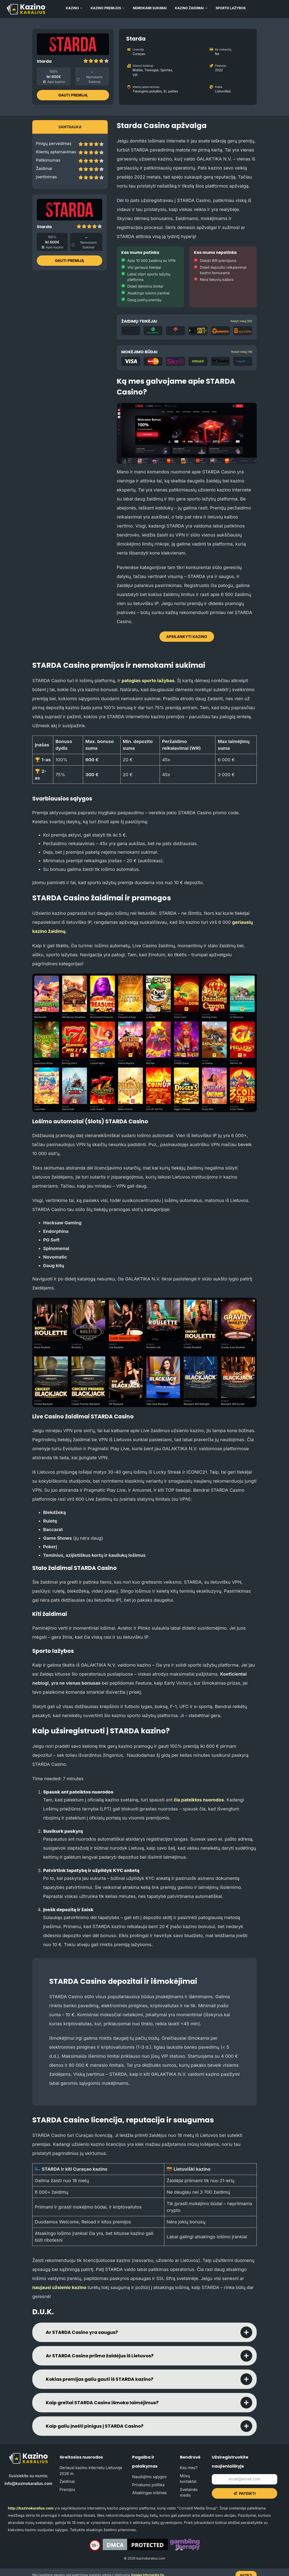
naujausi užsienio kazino (59, 2287)
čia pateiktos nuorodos (199, 1800)
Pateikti (244, 2493)
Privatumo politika (148, 2485)
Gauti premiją (73, 95)
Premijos (67, 2489)
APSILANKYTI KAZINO (186, 636)
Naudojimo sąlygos (149, 2477)
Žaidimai (67, 2481)
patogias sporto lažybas (147, 680)
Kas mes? (188, 2468)
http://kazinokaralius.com (31, 2508)
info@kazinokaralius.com (28, 2483)
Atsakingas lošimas (149, 2493)
